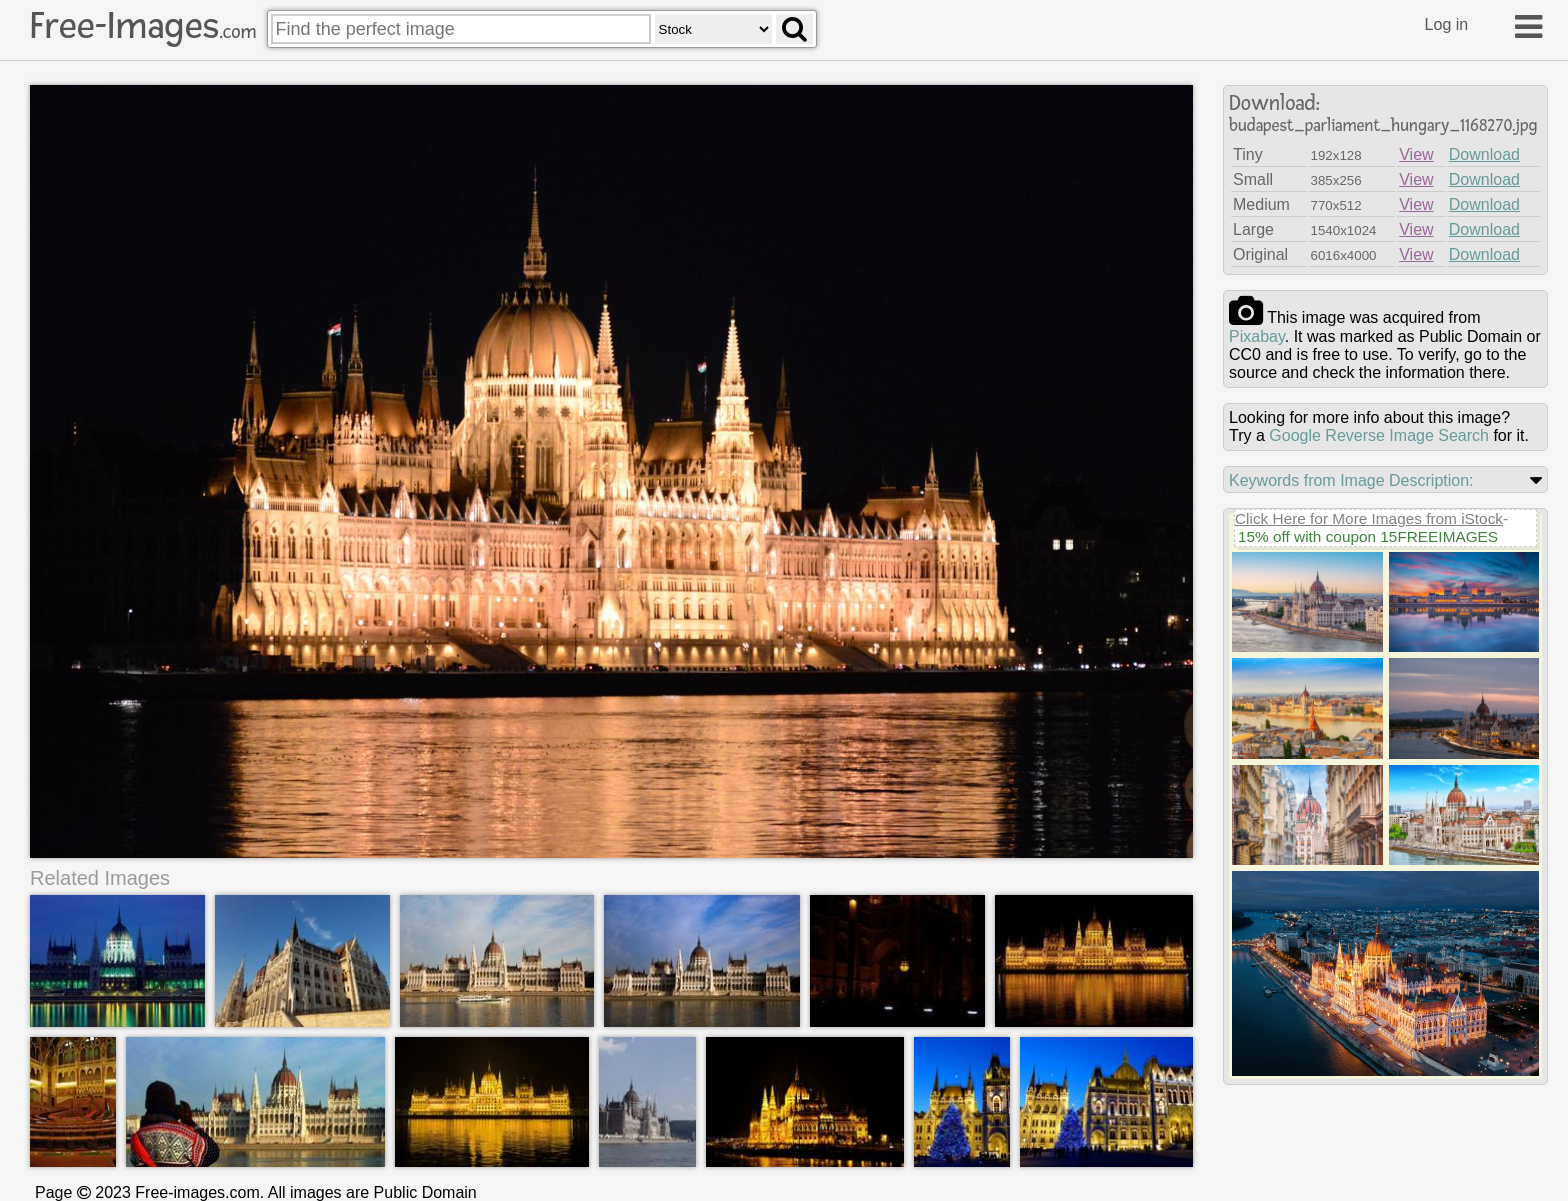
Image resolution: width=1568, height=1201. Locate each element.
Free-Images (143, 26)
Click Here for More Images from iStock (1369, 518)
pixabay (1257, 336)
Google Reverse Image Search (1379, 435)
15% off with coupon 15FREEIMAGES (1368, 536)
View (1416, 154)
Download (1484, 154)
